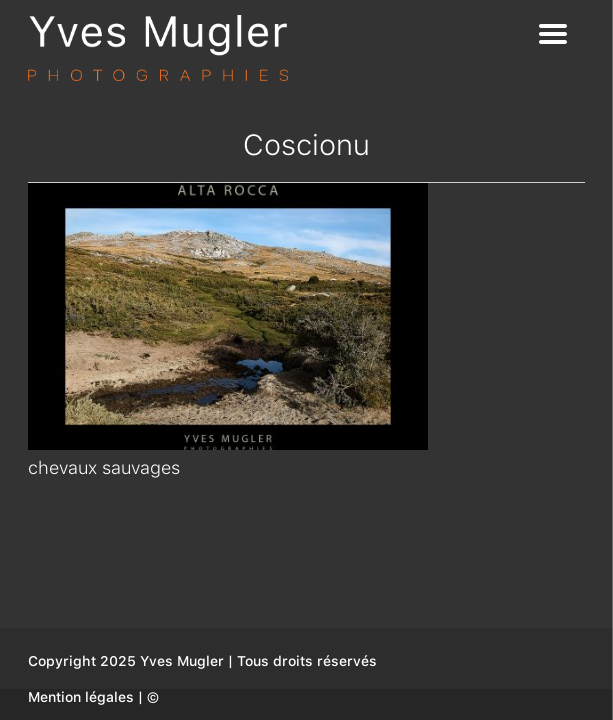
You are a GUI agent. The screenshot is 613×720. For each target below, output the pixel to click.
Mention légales (81, 697)
